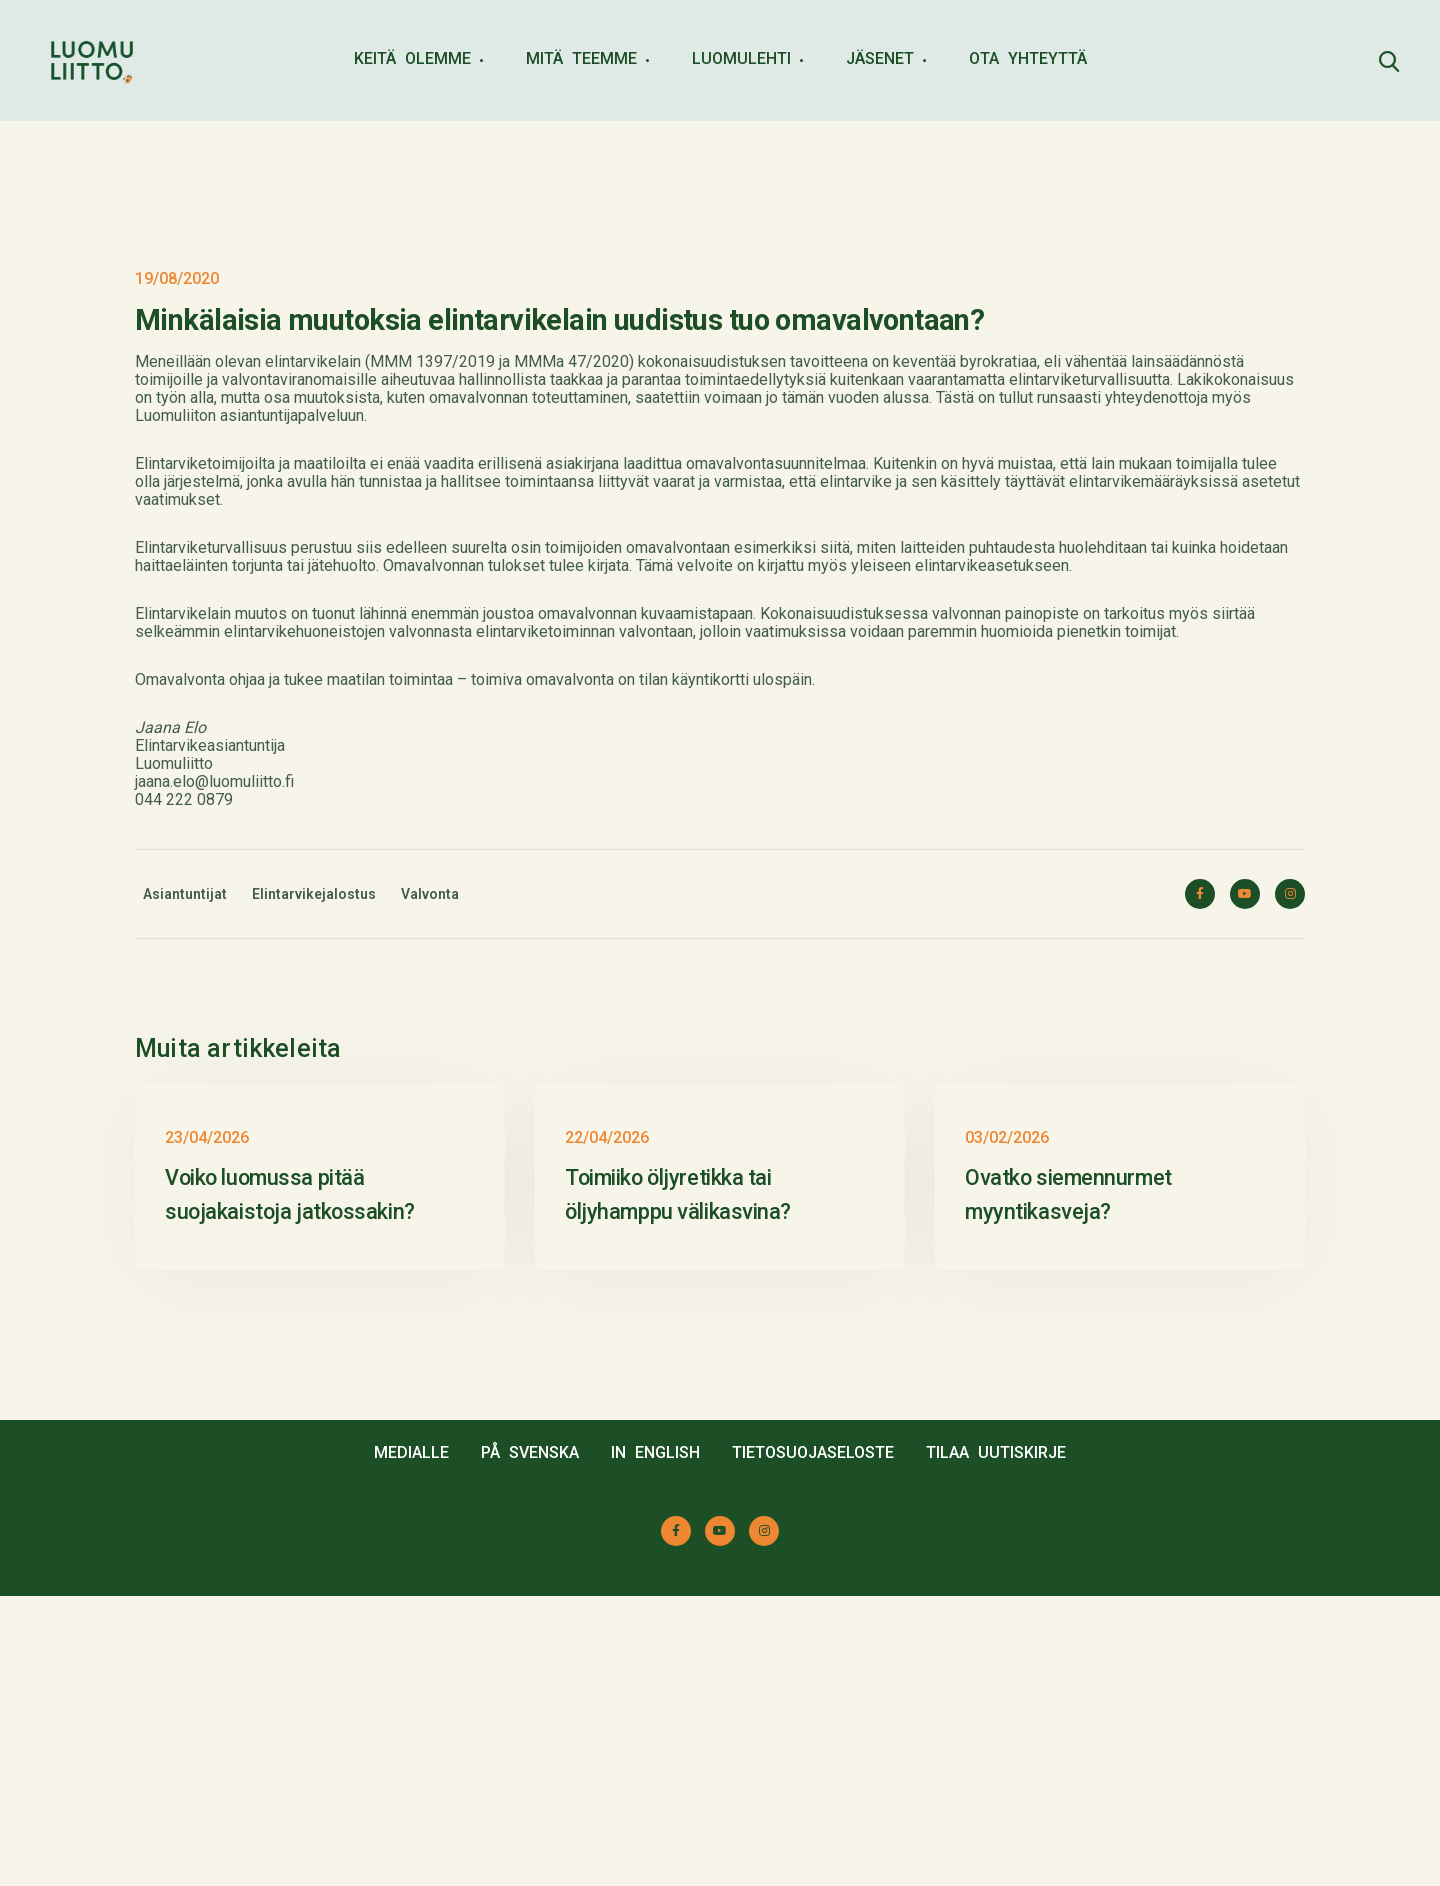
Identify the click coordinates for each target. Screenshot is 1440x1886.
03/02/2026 (1007, 1427)
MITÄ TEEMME (581, 58)
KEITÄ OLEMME (412, 58)
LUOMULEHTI (741, 58)
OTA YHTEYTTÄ (1028, 58)
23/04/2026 (207, 1427)
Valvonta (430, 894)
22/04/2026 (607, 1427)
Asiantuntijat (185, 894)
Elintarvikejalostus (314, 894)
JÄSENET (880, 58)
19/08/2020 (177, 278)
